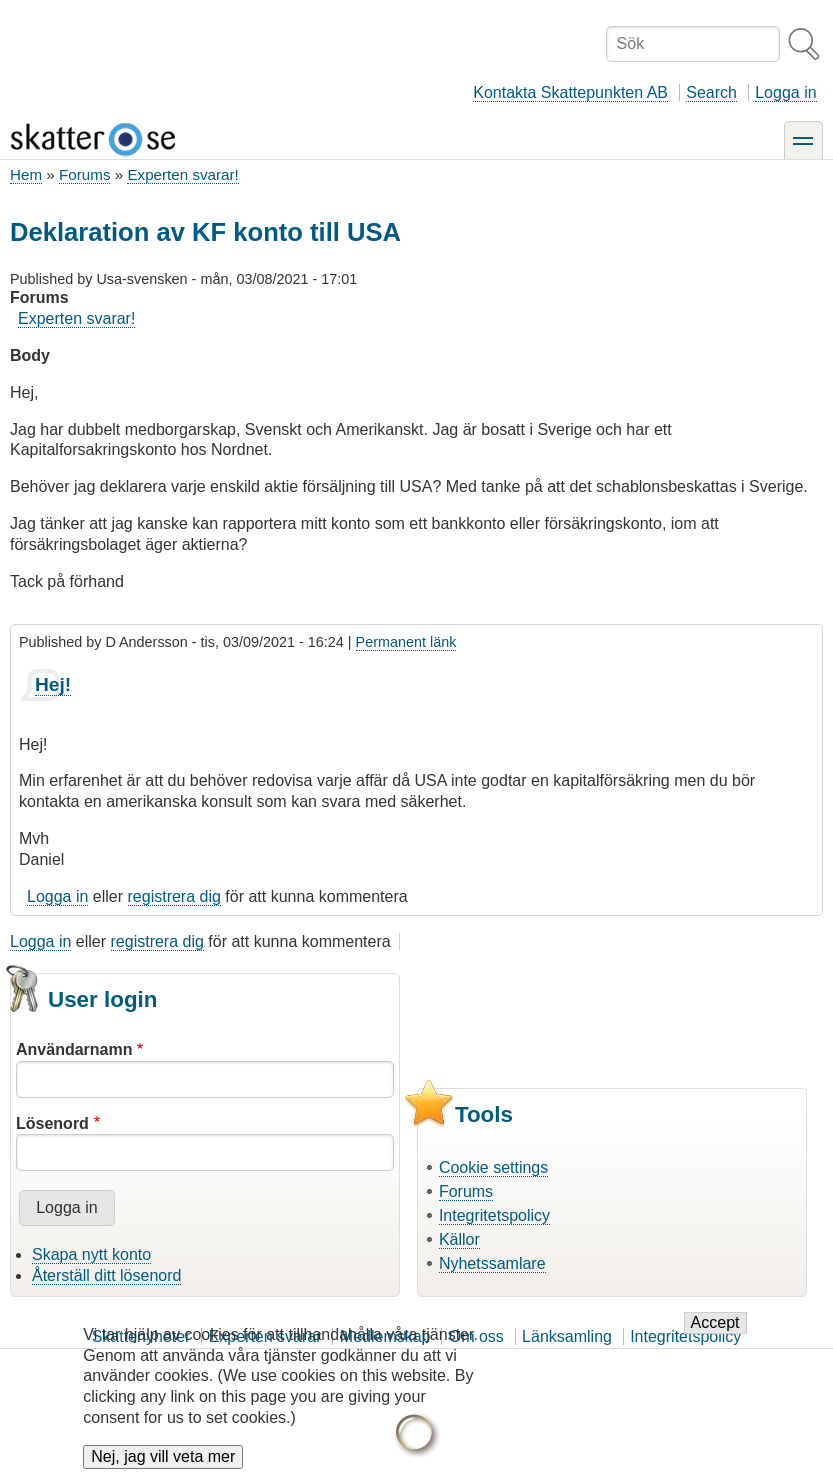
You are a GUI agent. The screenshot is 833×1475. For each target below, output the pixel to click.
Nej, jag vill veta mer (163, 1458)
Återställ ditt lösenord (106, 1275)
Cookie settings (493, 1167)
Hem (26, 174)
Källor (459, 1239)
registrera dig (174, 896)
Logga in (785, 92)
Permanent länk (406, 642)
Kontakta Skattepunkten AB (570, 92)
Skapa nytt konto (91, 1254)
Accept (715, 1324)
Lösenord (52, 1123)
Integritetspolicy (494, 1215)
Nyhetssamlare (492, 1263)
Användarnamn (74, 1049)
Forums (84, 174)
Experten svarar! (182, 174)
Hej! (53, 684)
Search (711, 92)
